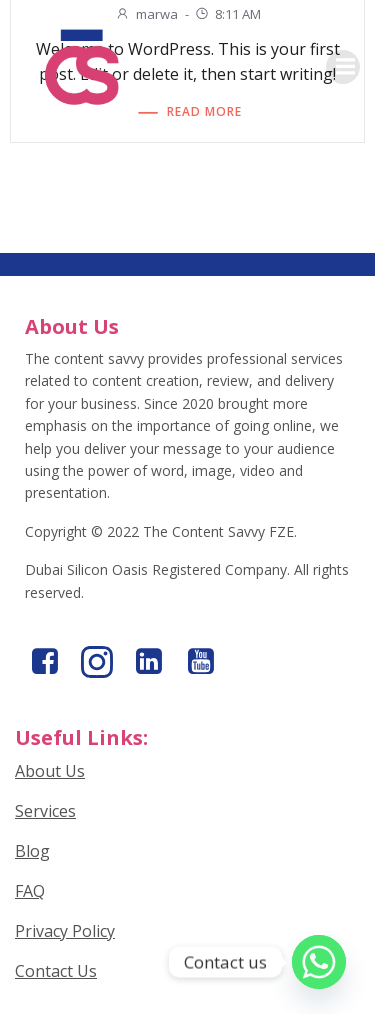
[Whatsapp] (319, 962)
